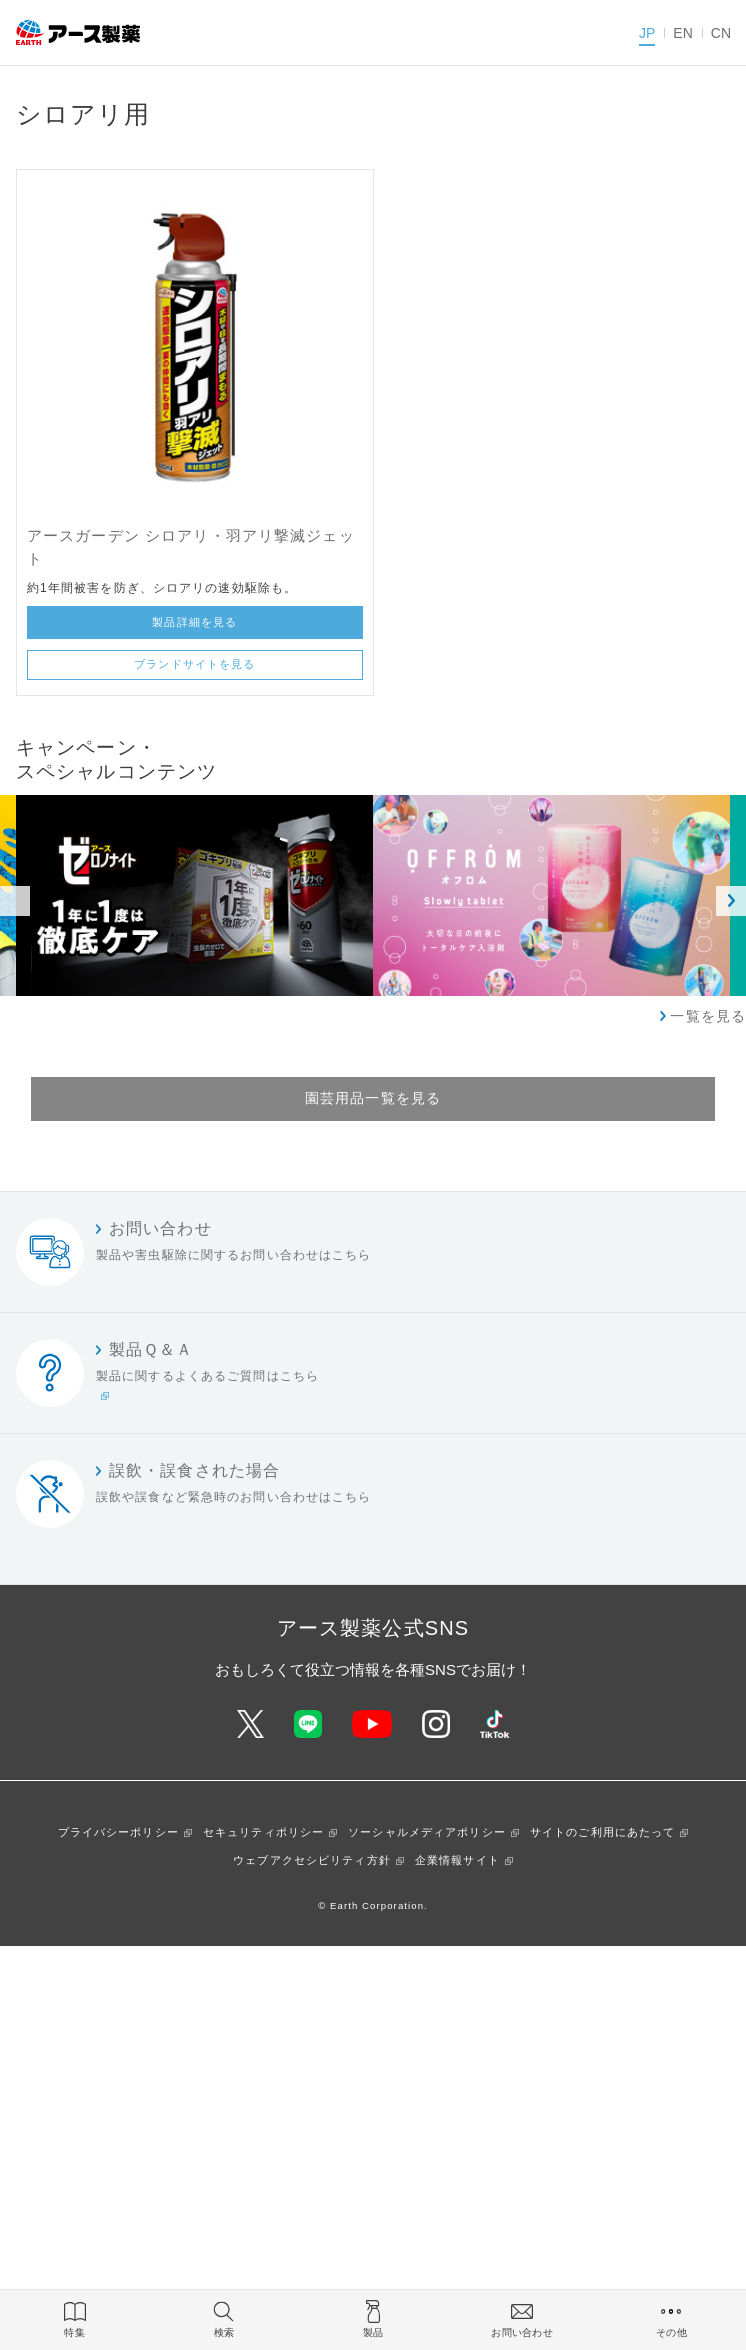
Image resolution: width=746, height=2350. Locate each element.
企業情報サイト (457, 1860)
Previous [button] (15, 901)
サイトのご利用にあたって (602, 1832)
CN (721, 33)
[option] (551, 895)
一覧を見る (708, 1016)
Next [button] (731, 901)
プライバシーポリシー (118, 1832)
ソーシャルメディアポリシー (427, 1832)
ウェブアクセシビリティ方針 (312, 1860)
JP (647, 33)
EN (682, 33)
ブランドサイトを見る (194, 664)
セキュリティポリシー (263, 1832)
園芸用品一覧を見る (373, 1098)
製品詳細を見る (194, 622)
